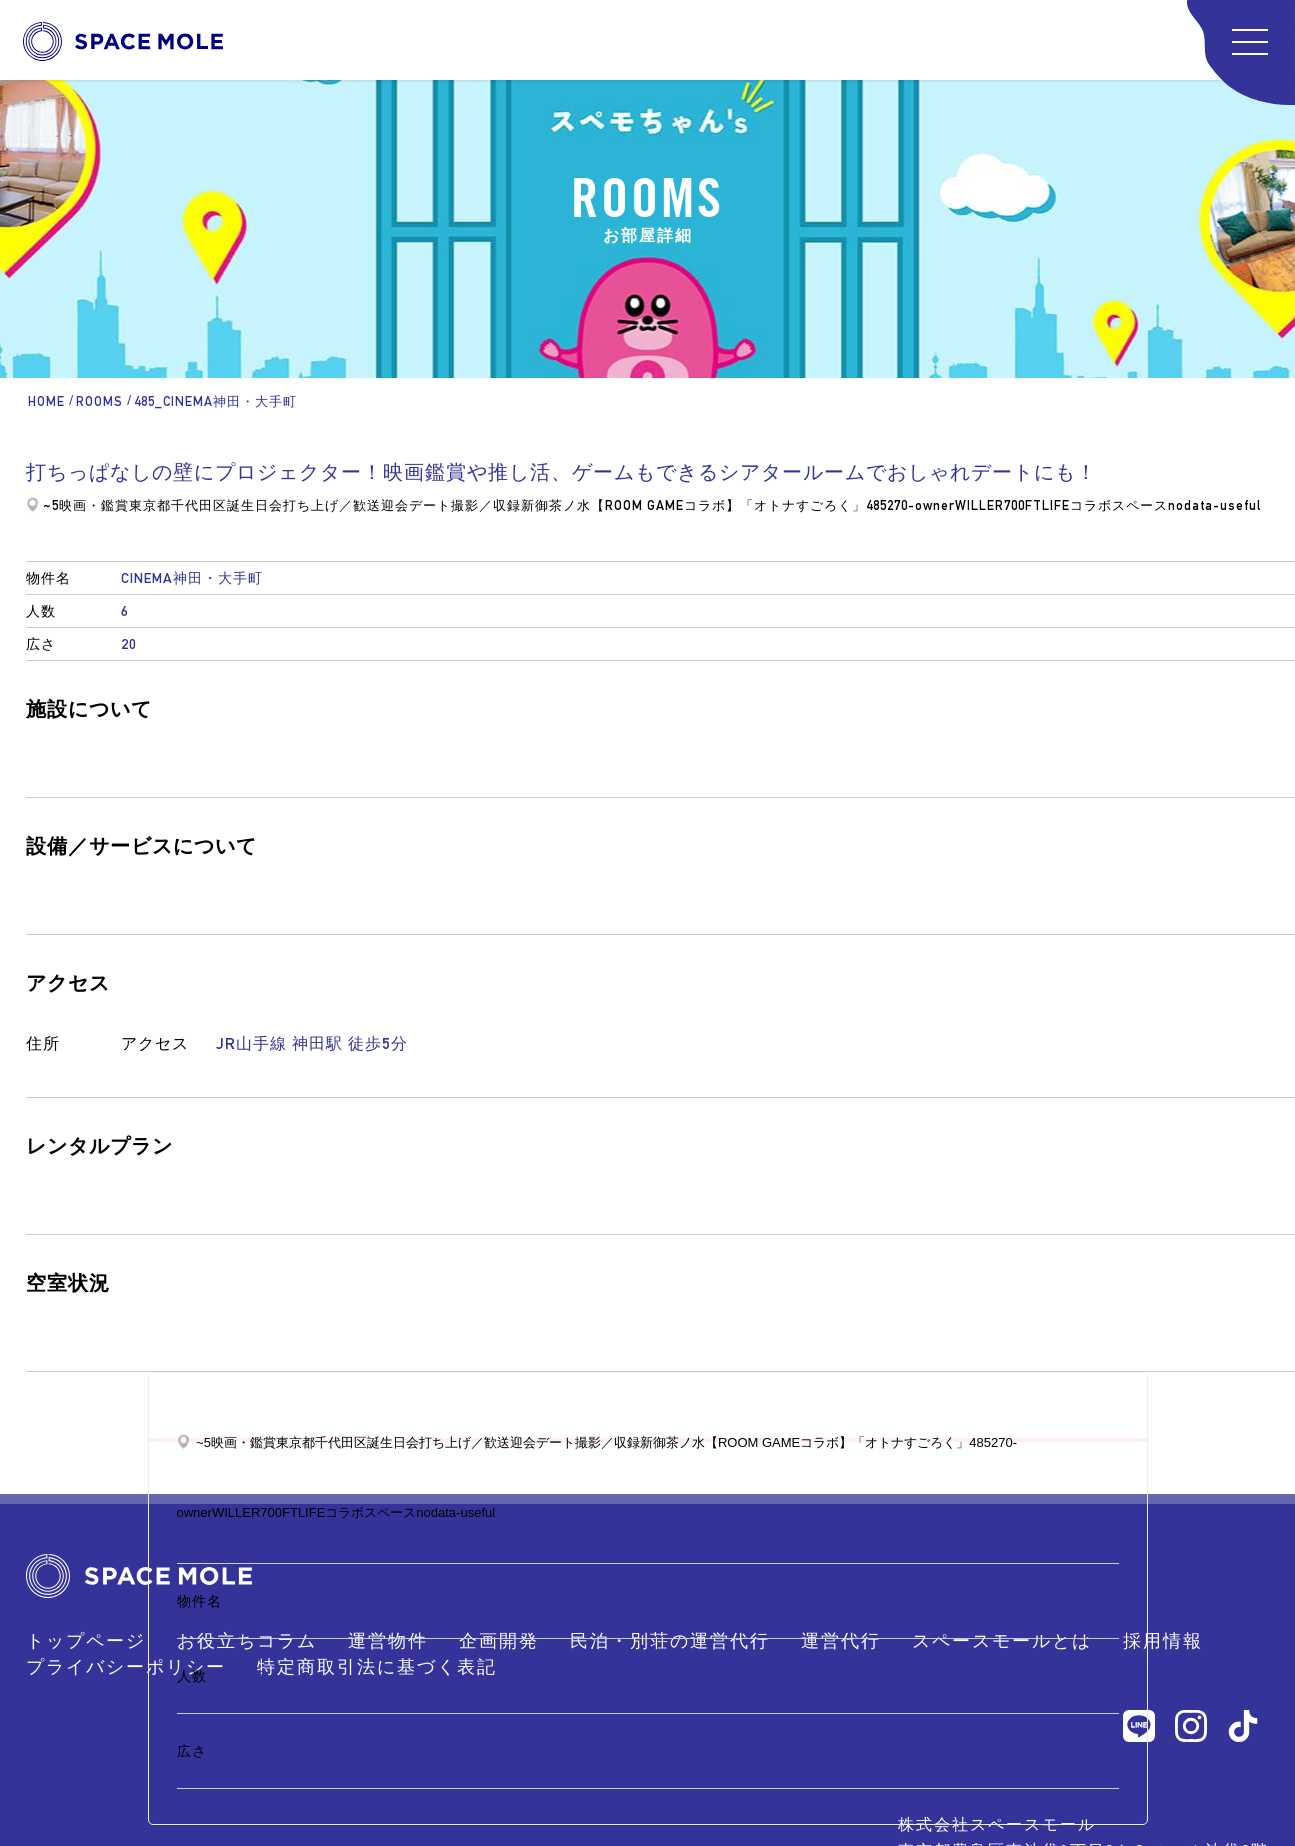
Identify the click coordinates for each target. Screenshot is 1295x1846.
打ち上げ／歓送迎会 (346, 505)
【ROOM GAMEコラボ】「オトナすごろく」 (728, 505)
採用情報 (1163, 1640)
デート (430, 505)
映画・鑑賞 (94, 505)
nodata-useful (1214, 505)
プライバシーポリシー (126, 1666)
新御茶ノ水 (556, 505)
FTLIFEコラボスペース (1096, 505)
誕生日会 (255, 505)
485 (876, 505)
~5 (51, 505)
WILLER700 (990, 505)
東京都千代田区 (178, 505)
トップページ (86, 1640)
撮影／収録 (486, 505)
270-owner (921, 505)
